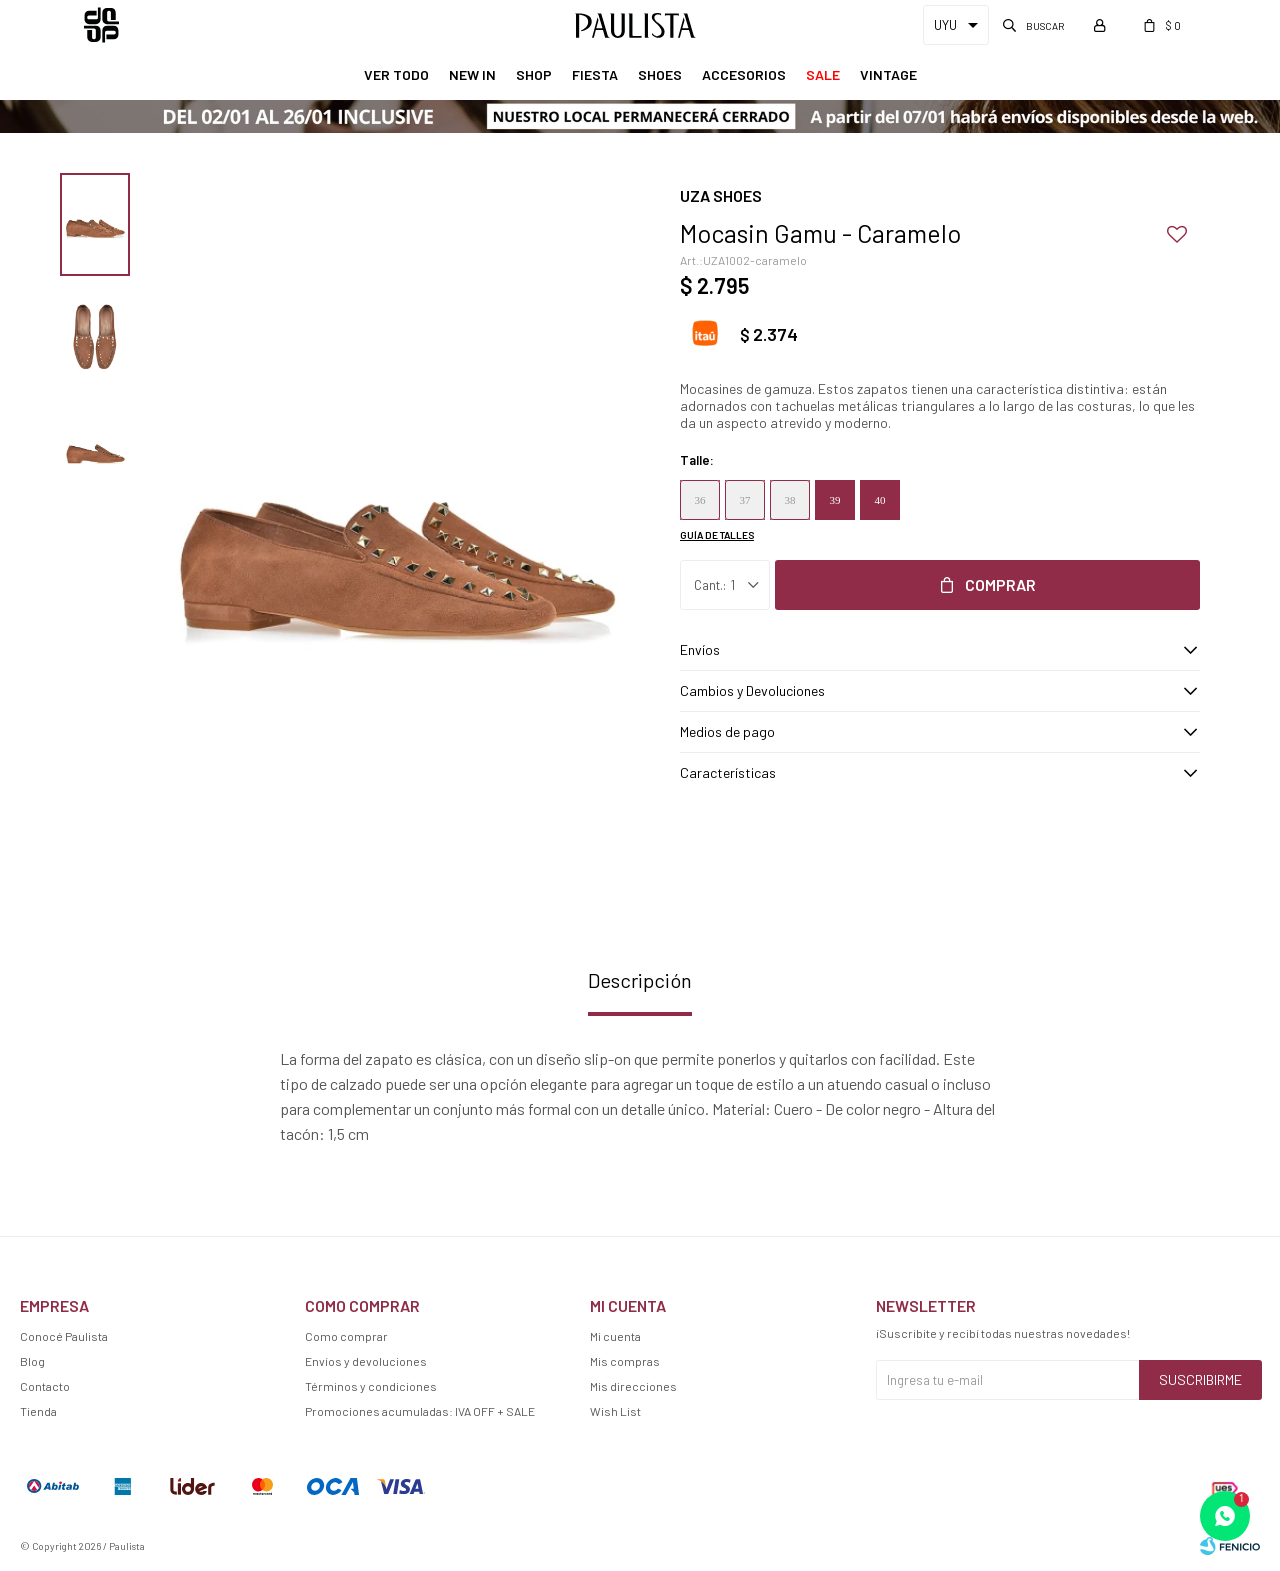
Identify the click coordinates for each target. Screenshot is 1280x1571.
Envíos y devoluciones (366, 1361)
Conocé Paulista (64, 1336)
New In (472, 74)
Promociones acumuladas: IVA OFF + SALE (420, 1411)
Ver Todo (396, 74)
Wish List (615, 1411)
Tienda (38, 1411)
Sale (823, 74)
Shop (534, 74)
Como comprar (346, 1336)
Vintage (888, 74)
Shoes (660, 74)
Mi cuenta (615, 1336)
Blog (32, 1361)
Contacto (45, 1386)
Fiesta (595, 74)
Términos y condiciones (371, 1386)
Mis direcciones (633, 1386)
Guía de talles (717, 535)
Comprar (1000, 584)
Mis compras (625, 1361)
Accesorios (744, 74)
